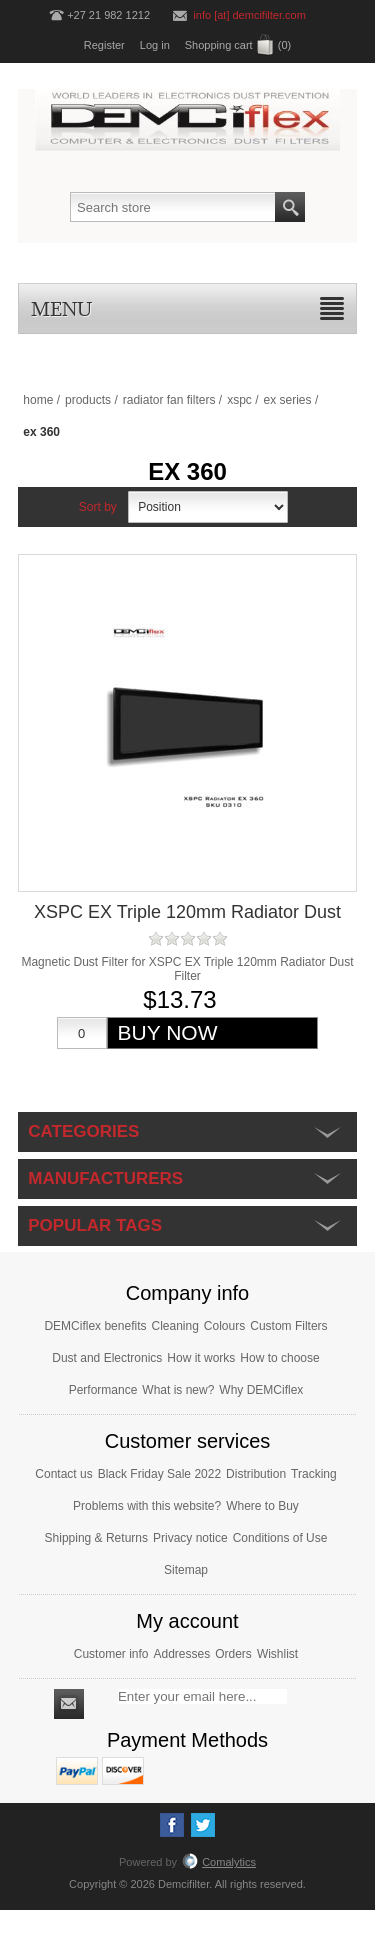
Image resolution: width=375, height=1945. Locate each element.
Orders (233, 1654)
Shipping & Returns (96, 1538)
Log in (155, 45)
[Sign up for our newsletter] (202, 1696)
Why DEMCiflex (261, 1390)
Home (38, 400)
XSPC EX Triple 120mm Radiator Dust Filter (187, 922)
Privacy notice (190, 1538)
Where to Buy (262, 1506)
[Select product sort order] (208, 507)
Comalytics (219, 1862)
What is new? (178, 1390)
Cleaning (174, 1326)
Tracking (314, 1474)
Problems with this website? (147, 1506)
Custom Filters (288, 1326)
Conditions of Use (280, 1538)
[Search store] (173, 207)
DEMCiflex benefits (95, 1326)
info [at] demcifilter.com (249, 15)
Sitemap (186, 1570)
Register (104, 45)
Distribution (256, 1474)
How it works (201, 1358)
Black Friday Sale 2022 (159, 1474)
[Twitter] (203, 1825)
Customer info (111, 1654)
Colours (224, 1326)
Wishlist (277, 1654)
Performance (103, 1390)
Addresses (181, 1654)
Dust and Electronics (107, 1358)
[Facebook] (172, 1825)
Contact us (63, 1474)
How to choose (279, 1358)
